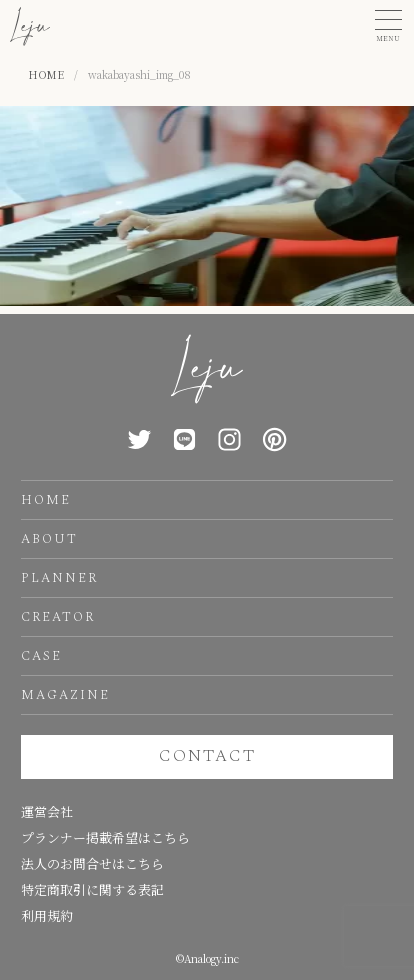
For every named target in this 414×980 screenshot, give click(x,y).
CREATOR (58, 617)
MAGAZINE (65, 695)
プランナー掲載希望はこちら (105, 837)
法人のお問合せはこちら (92, 863)
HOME (46, 500)
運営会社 (47, 811)
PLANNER (59, 578)
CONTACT (207, 756)
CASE (41, 656)
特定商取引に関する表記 (92, 889)
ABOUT (49, 539)
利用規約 (47, 915)
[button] (388, 26)
